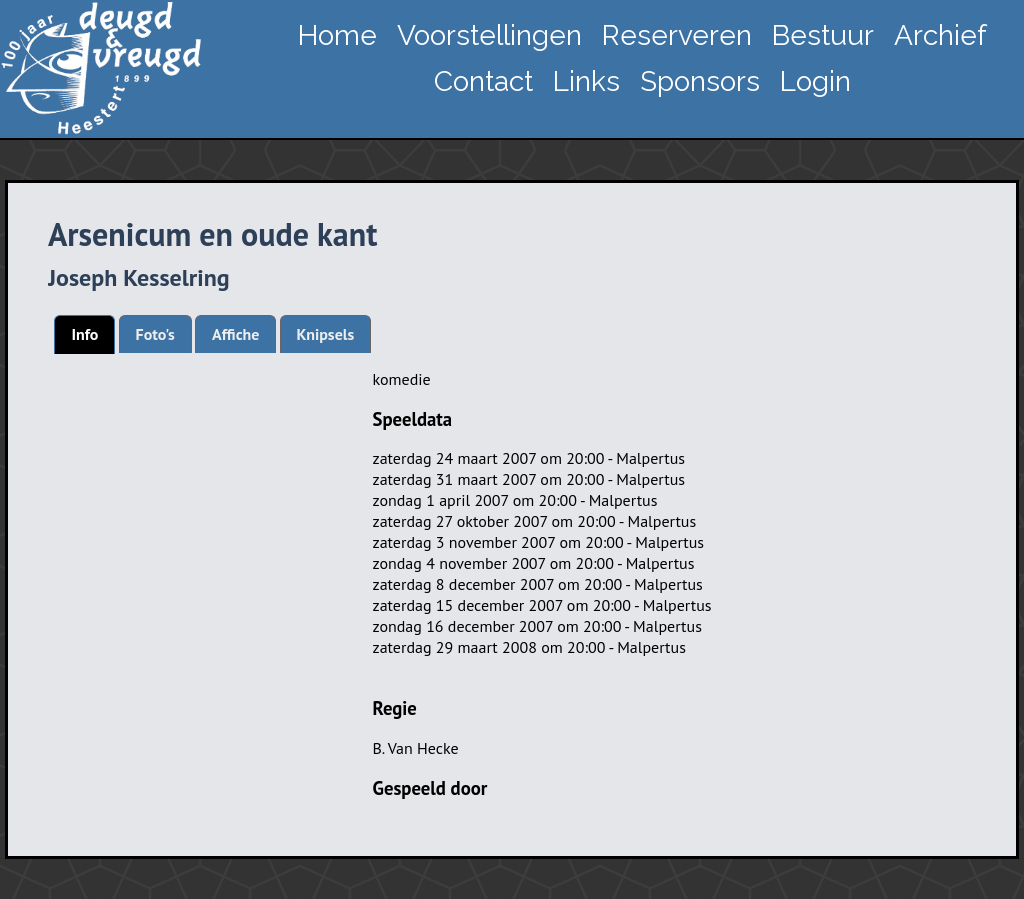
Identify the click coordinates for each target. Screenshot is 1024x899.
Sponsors (700, 81)
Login (815, 81)
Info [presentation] (84, 334)
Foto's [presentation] (155, 334)
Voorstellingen (489, 35)
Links (586, 81)
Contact (483, 81)
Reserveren (677, 35)
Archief (940, 35)
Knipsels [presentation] (326, 334)
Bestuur (823, 35)
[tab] (84, 334)
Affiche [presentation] (235, 334)
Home (337, 35)
